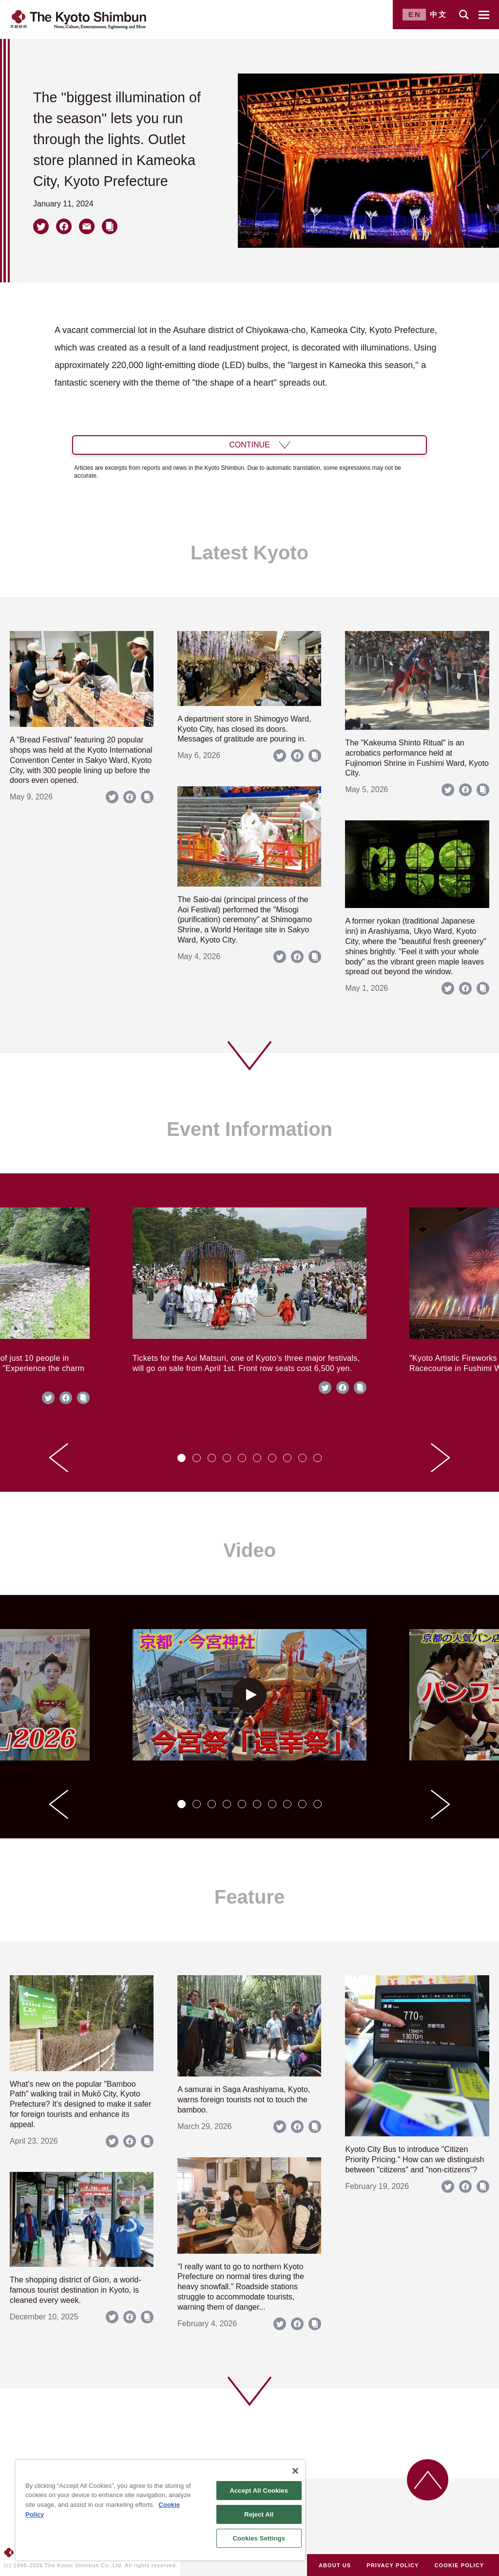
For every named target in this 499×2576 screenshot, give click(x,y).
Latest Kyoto (249, 552)
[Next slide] (440, 1457)
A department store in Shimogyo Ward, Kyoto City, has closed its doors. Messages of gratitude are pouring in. (244, 729)
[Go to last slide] (58, 1457)
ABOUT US (335, 2565)
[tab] (181, 1458)
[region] (160, 2510)
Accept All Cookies (259, 2490)
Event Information (249, 1129)
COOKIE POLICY (459, 2565)
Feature (249, 1897)
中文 (438, 14)
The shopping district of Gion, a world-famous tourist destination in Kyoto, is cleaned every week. (75, 2290)
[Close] (295, 2471)
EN (415, 14)
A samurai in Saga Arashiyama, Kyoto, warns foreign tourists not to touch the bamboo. (243, 2099)
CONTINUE (249, 445)
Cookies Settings (258, 2538)
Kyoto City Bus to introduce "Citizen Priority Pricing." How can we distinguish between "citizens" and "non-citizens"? (414, 2159)
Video (249, 1550)
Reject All (258, 2514)
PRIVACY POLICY (392, 2565)
